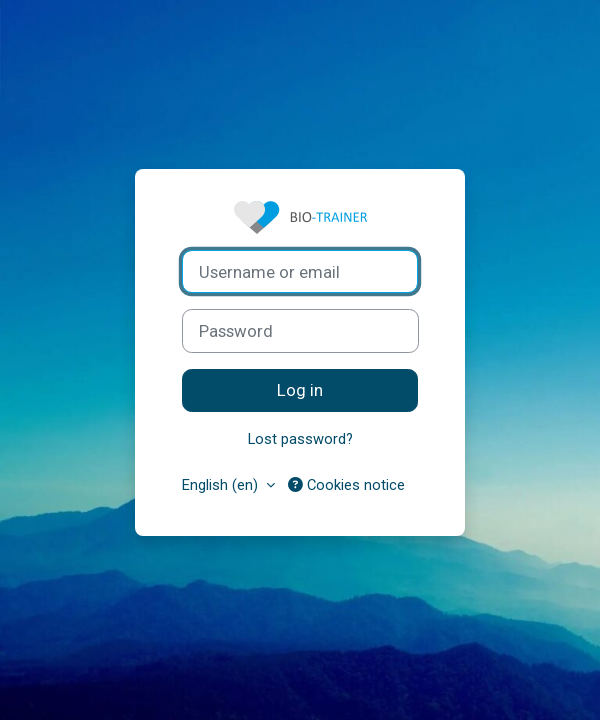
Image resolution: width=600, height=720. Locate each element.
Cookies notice (346, 485)
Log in (300, 390)
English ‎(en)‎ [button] (222, 485)
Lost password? (300, 439)
